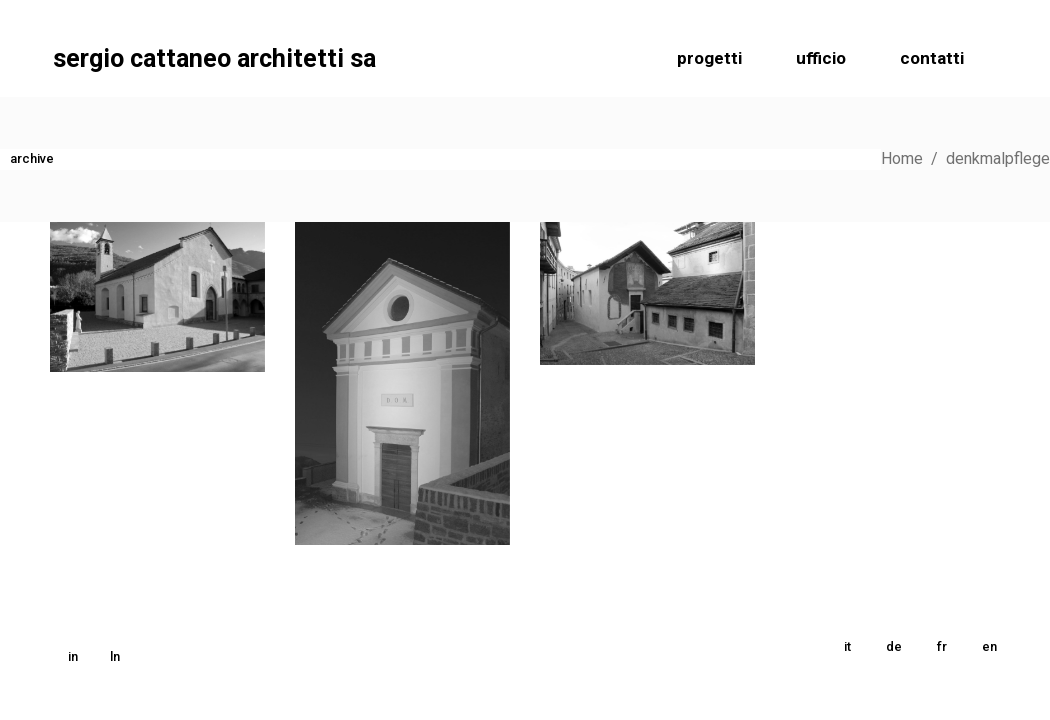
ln (115, 656)
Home (902, 158)
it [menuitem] (847, 646)
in (73, 656)
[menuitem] (847, 647)
